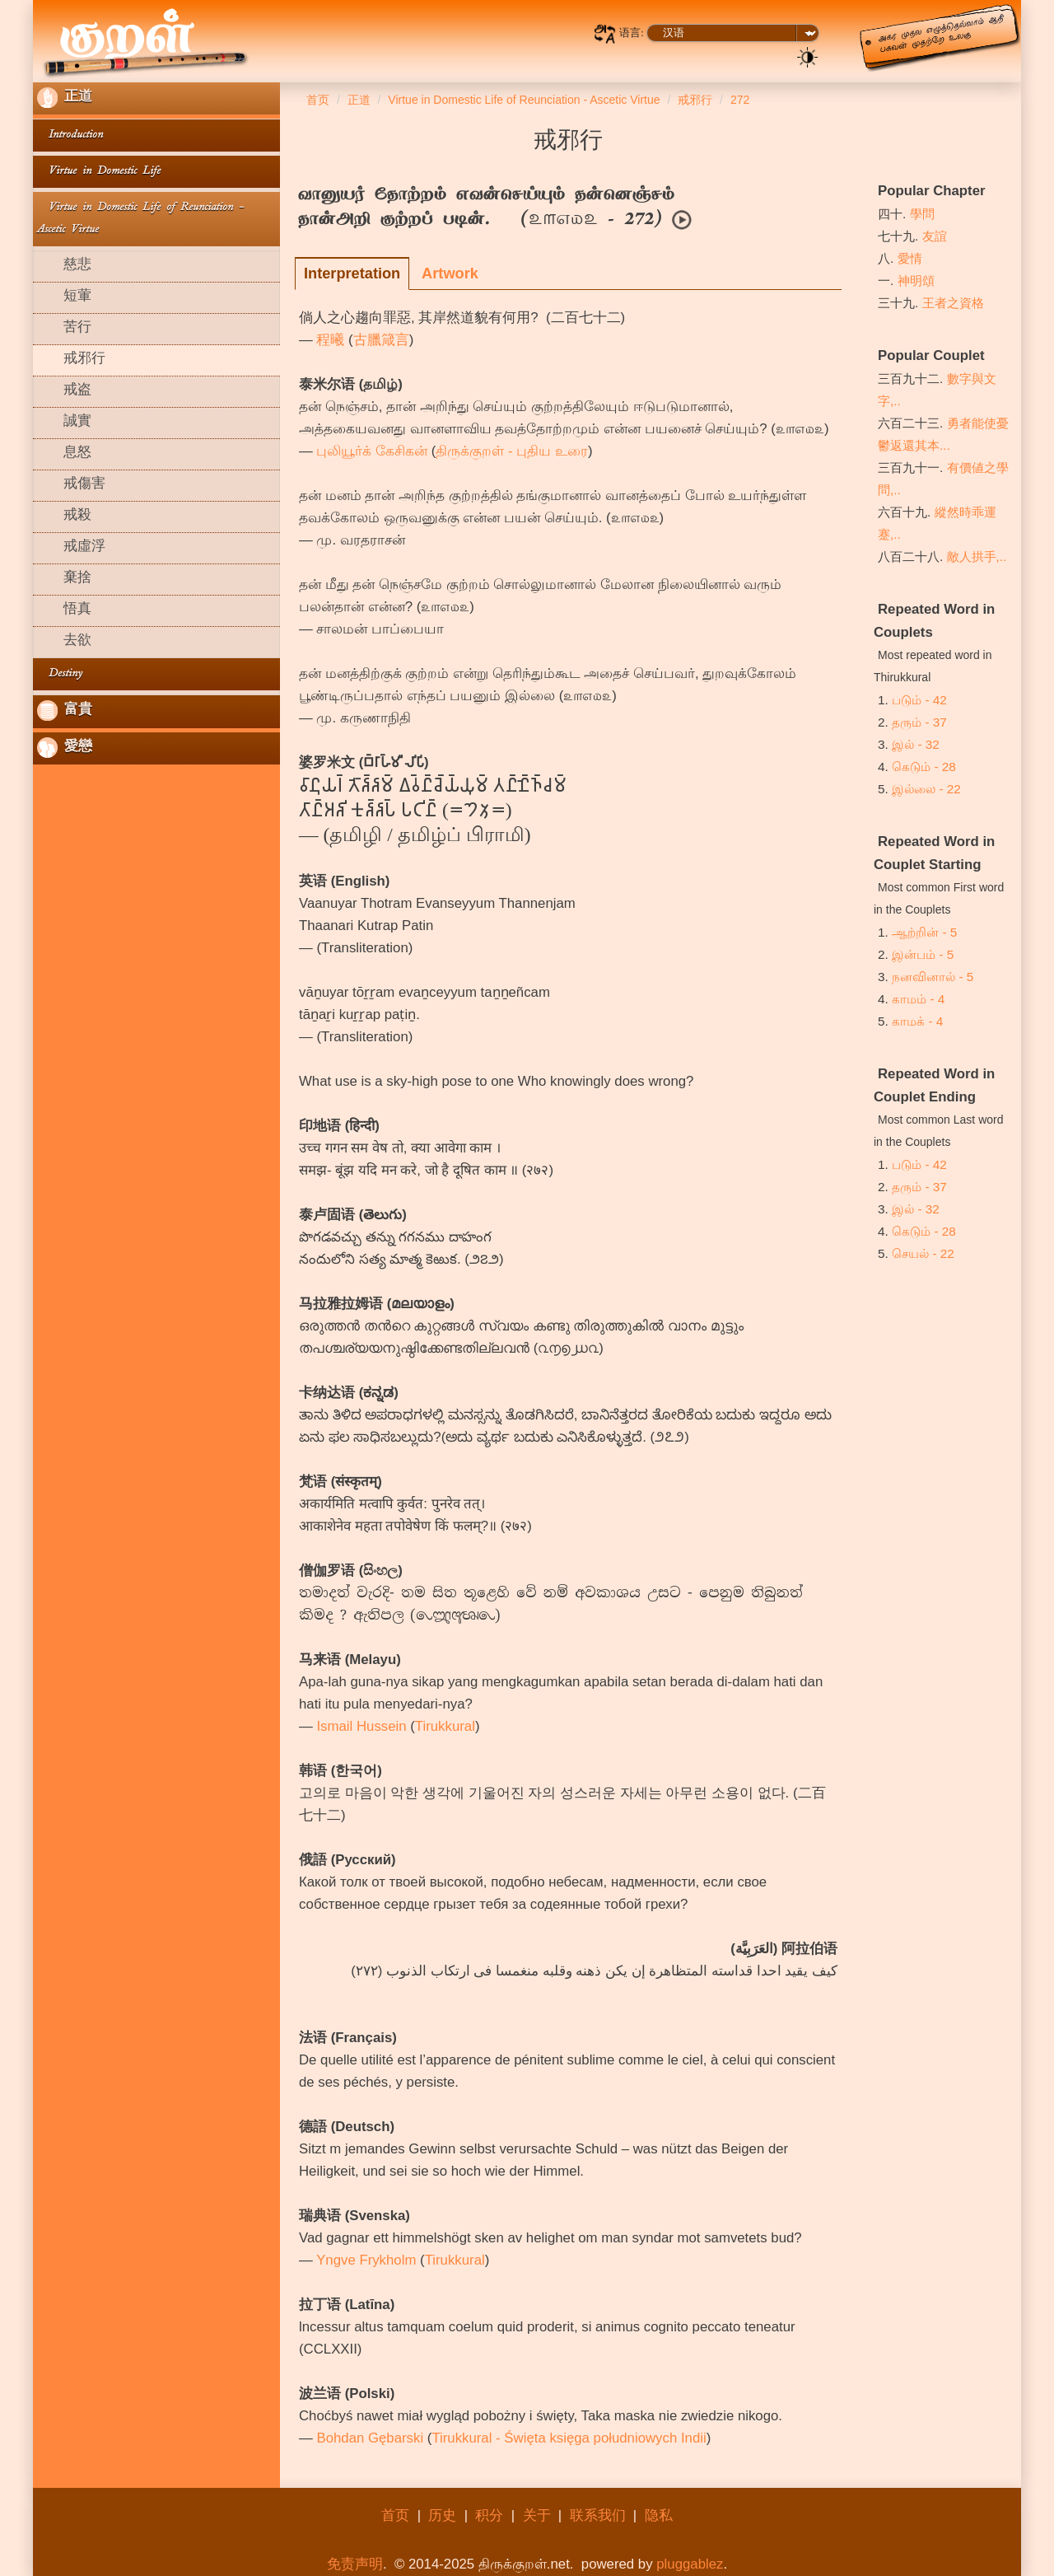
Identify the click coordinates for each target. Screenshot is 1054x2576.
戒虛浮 (71, 548)
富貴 (64, 710)
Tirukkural (445, 1726)
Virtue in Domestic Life (99, 172)
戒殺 (64, 516)
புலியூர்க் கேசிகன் (371, 451)
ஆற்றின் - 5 (924, 932)
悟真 (64, 610)
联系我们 (598, 2515)
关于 (537, 2515)
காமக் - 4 (917, 1021)
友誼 (934, 236)
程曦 (330, 340)
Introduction (70, 136)
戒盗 (64, 391)
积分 (489, 2515)
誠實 (64, 422)
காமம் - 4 (918, 999)
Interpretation (352, 273)
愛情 (910, 258)
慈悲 (64, 266)
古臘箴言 (381, 340)
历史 (442, 2515)
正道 (64, 97)
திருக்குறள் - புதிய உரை (512, 451)
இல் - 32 (916, 744)
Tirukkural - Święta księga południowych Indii (568, 2438)
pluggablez (689, 2564)
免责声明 (355, 2564)
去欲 (64, 641)
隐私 (659, 2515)
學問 (922, 214)
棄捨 (64, 579)
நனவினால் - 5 (932, 977)
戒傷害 (71, 485)
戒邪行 (71, 360)
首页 (395, 2515)
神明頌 (916, 280)
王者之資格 (953, 303)
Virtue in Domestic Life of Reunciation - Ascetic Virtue (140, 219)
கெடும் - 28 (924, 767)
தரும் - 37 (919, 722)
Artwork (450, 273)
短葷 (64, 297)
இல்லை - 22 (926, 789)
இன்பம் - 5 (923, 954)
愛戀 (64, 747)
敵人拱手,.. (977, 556)
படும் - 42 (919, 700)
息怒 (64, 454)
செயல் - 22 (923, 1253)
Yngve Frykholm (366, 2260)
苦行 (64, 328)
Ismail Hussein (361, 1726)
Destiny (59, 674)
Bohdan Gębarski (369, 2438)
